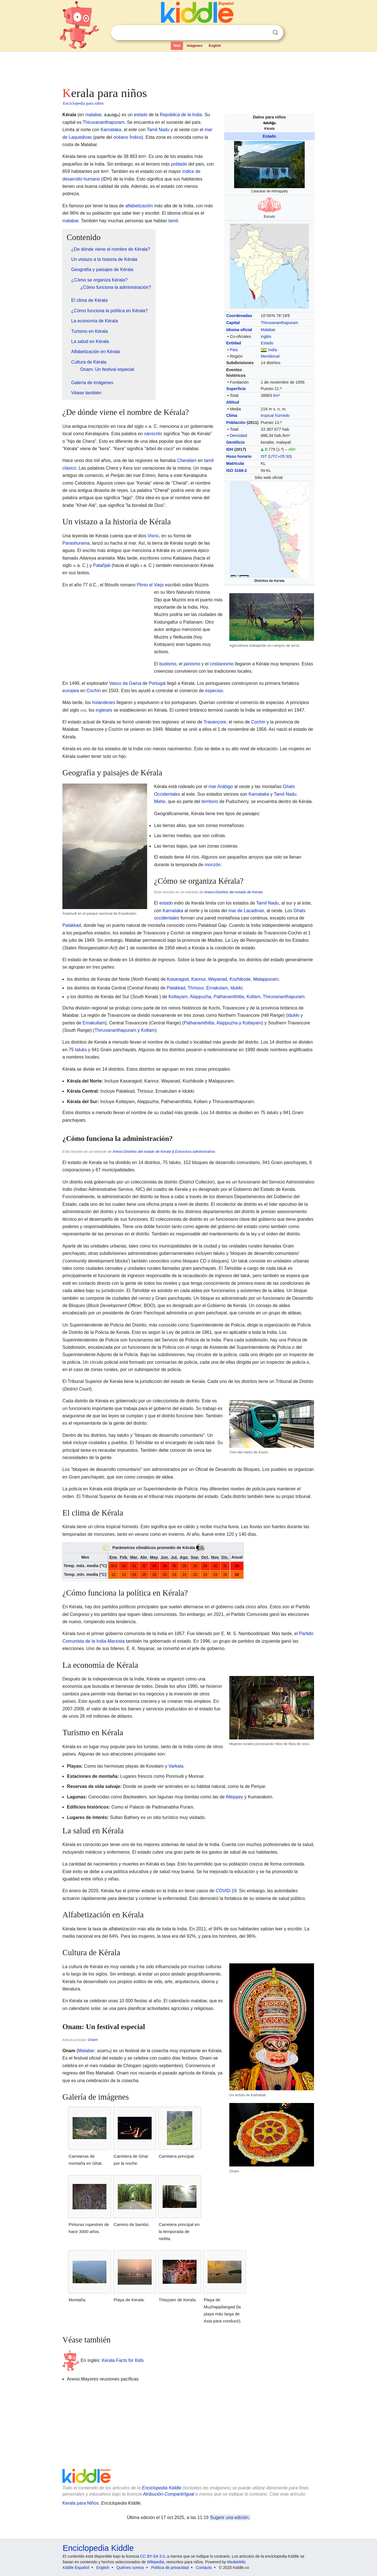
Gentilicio (235, 442)
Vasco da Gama (125, 683)
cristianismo (222, 663)
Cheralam (187, 460)
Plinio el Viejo (150, 584)
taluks (81, 1049)
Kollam (253, 996)
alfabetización (139, 205)
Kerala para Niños (80, 2503)
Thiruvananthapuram (279, 322)
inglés (266, 336)
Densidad (238, 435)
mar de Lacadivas (246, 910)
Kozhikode (240, 979)
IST (264, 456)
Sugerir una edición (229, 2517)
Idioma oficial (239, 329)
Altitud (232, 402)
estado (140, 114)
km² (276, 395)
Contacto (204, 2567)
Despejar (264, 33)
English (215, 46)
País (234, 349)
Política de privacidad (170, 2567)
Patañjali (101, 565)
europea (70, 690)
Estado (269, 136)
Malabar (268, 329)
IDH (229, 449)
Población (236, 422)
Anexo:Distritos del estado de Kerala (233, 892)
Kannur (198, 979)
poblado (179, 164)
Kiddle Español (76, 2567)
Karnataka (111, 129)
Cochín (94, 690)
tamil (173, 220)
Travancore (215, 722)
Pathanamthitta (229, 996)
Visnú (153, 535)
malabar (93, 114)
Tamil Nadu (158, 129)
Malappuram (265, 979)
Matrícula (235, 463)
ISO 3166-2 (236, 470)
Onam (93, 2040)
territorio (210, 801)
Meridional (270, 356)
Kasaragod (178, 979)
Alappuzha (200, 996)
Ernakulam (217, 987)
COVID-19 (226, 1890)
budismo (167, 663)
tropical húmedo (275, 415)
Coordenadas (239, 315)
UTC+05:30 (279, 456)
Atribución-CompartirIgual (168, 2494)
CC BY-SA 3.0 (152, 2556)
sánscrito (153, 433)
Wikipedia (155, 2562)
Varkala (175, 1766)
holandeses (103, 702)
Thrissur (196, 987)
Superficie (236, 388)
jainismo (192, 663)
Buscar (275, 32)
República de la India (181, 114)
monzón (212, 864)
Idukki (236, 987)
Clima (231, 415)
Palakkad (71, 925)
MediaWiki (236, 2562)
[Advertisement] (188, 67)
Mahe (159, 801)
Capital (233, 322)
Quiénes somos (130, 2567)
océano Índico (128, 137)
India (272, 349)
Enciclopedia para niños (83, 103)
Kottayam (178, 996)
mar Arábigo (221, 786)
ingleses (104, 710)
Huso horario (239, 456)
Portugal (157, 683)
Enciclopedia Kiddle (161, 2487)
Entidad (233, 343)
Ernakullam (93, 1022)
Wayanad (217, 979)
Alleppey (234, 1796)
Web (176, 46)
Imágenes (194, 46)
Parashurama (76, 543)
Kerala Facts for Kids (123, 2360)
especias (214, 690)
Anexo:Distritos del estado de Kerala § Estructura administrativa (163, 1151)
